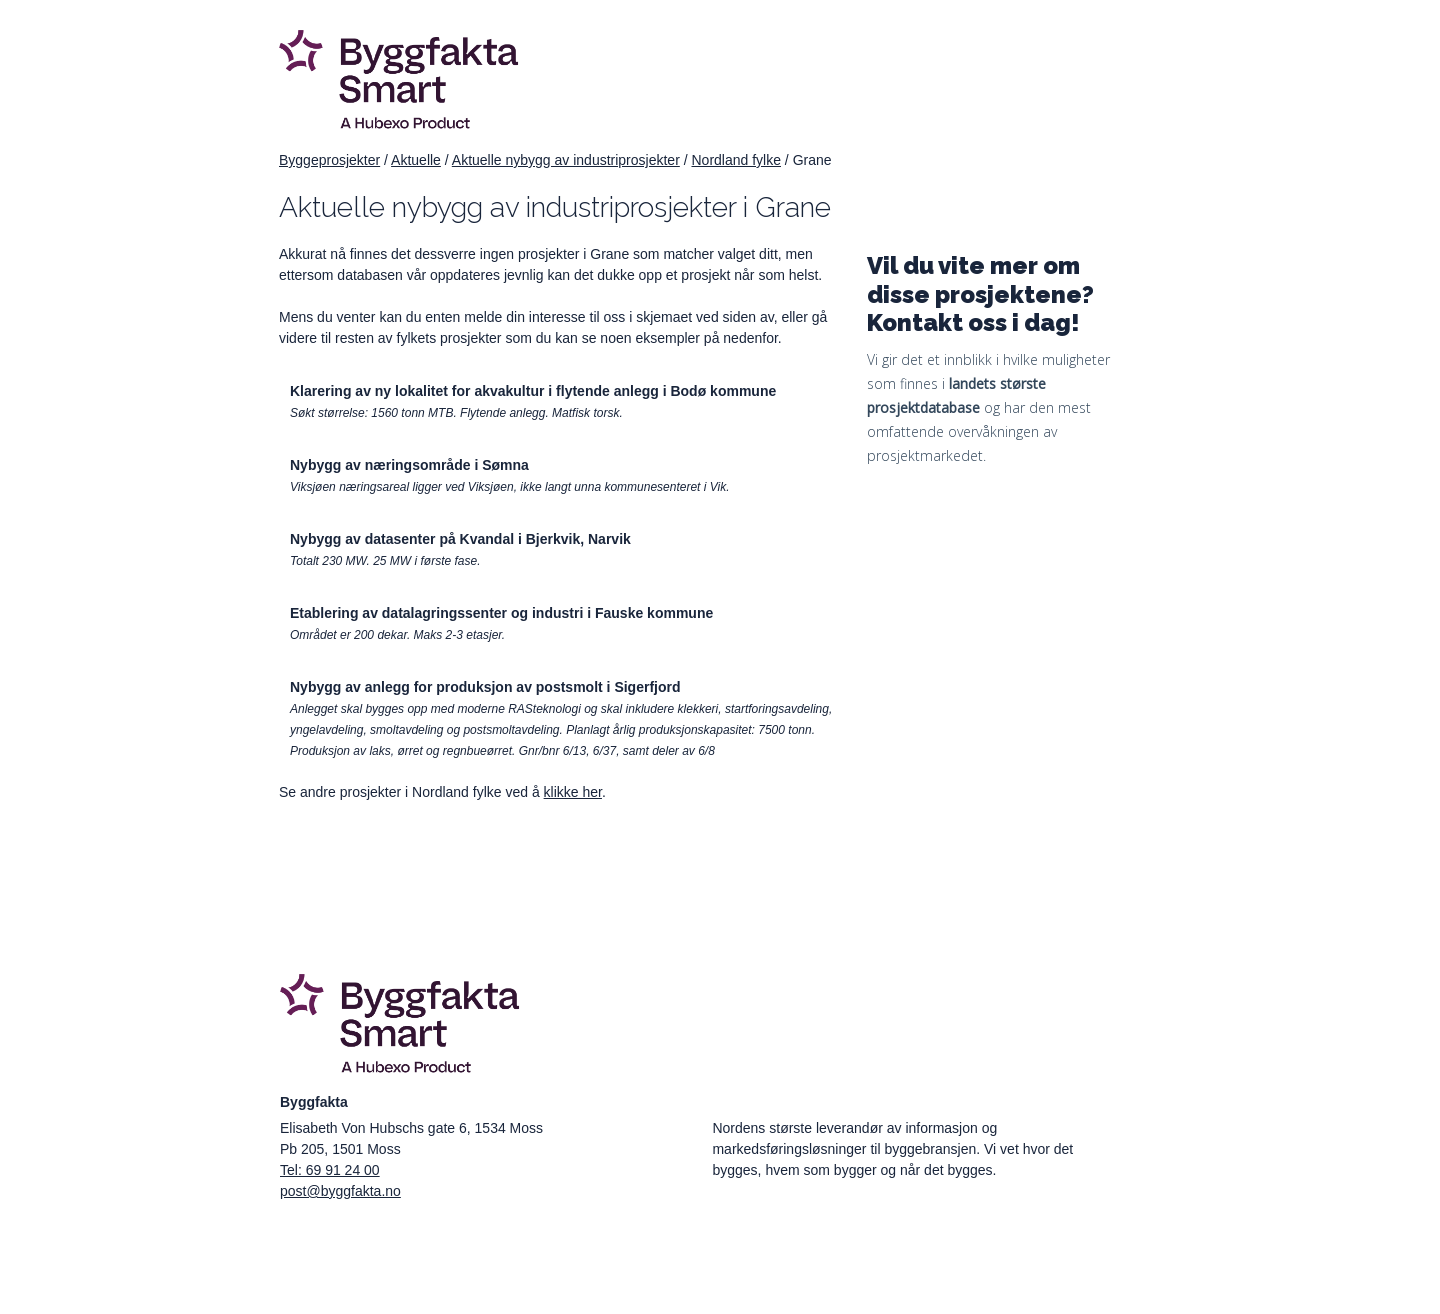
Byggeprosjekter (329, 160)
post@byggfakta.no (340, 1191)
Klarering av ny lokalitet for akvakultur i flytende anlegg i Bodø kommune (533, 391)
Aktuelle (416, 160)
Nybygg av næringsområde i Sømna (409, 465)
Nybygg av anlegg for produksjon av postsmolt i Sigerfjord (485, 687)
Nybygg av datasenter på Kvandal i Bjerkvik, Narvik (460, 539)
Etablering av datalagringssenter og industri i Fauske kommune (501, 613)
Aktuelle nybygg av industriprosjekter (566, 160)
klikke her (573, 792)
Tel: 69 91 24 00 (330, 1170)
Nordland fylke (736, 160)
